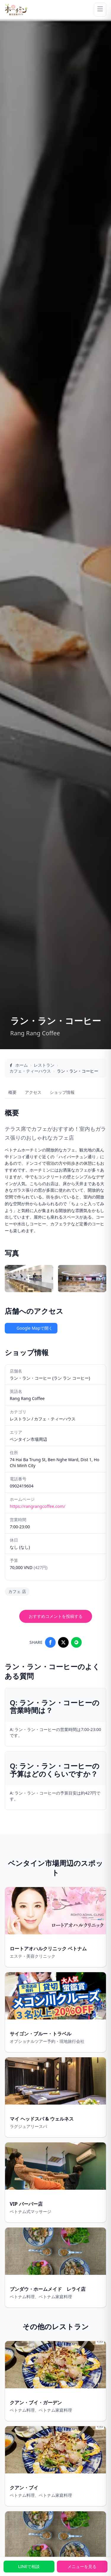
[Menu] (100, 10)
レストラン (44, 1065)
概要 (12, 1092)
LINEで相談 (29, 2566)
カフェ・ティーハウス (30, 1071)
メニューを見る (81, 2566)
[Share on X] (63, 1642)
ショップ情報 (62, 1092)
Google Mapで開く (31, 1328)
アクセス (33, 1092)
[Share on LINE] (76, 1642)
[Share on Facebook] (50, 1642)
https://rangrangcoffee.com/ (37, 1506)
